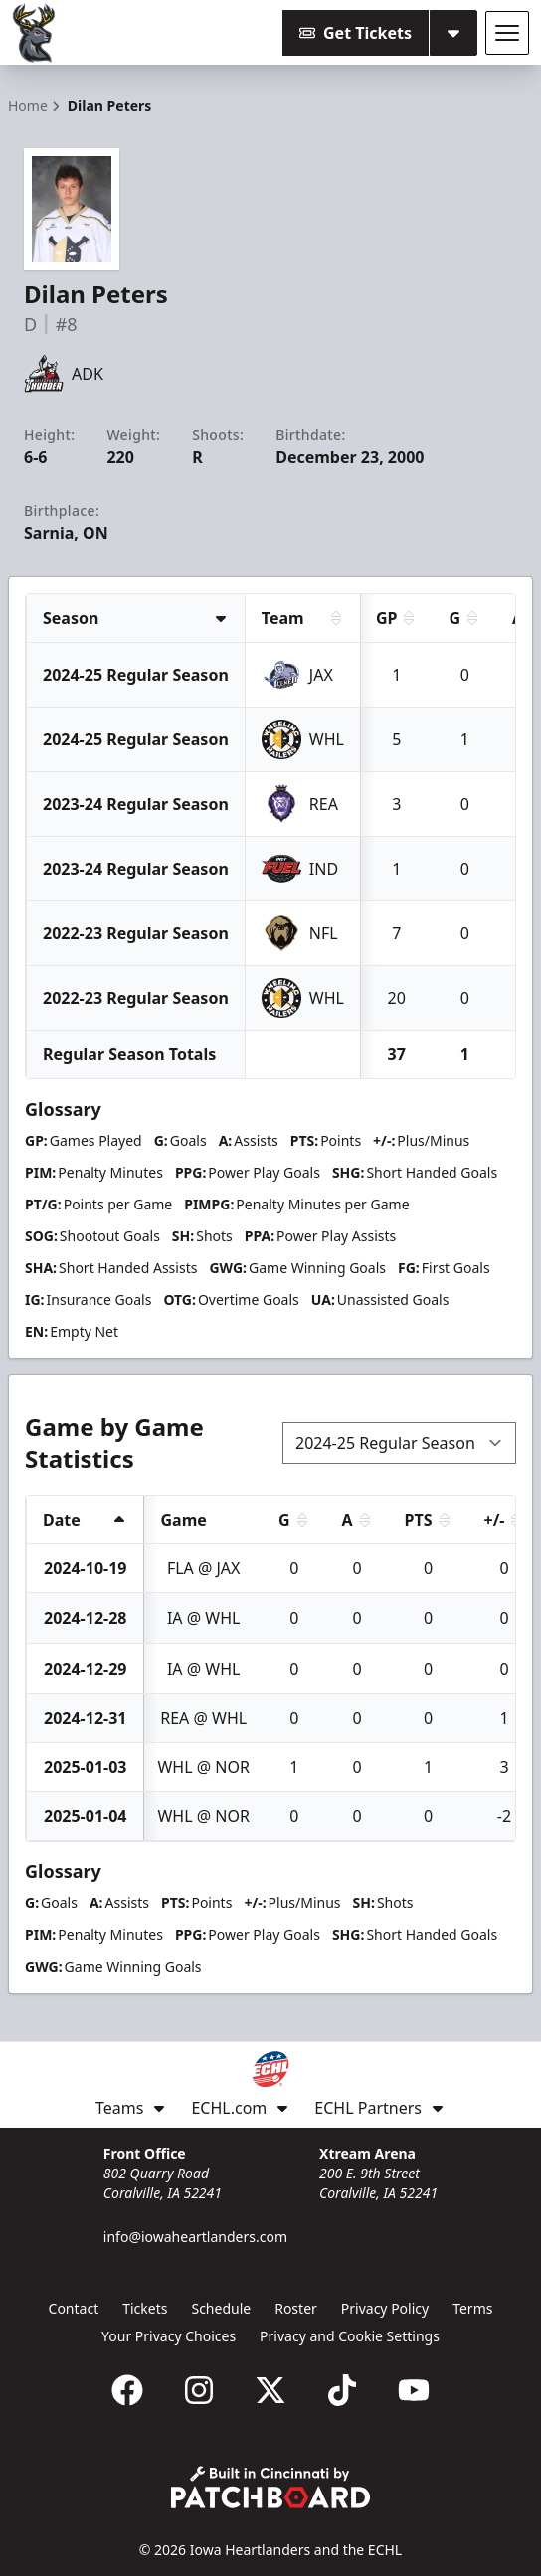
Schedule (221, 2308)
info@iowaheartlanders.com (195, 2236)
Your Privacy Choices (168, 2336)
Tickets (144, 2308)
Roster (295, 2308)
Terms (472, 2308)
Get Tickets (355, 33)
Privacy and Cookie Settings (350, 2336)
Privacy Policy (385, 2308)
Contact (74, 2308)
